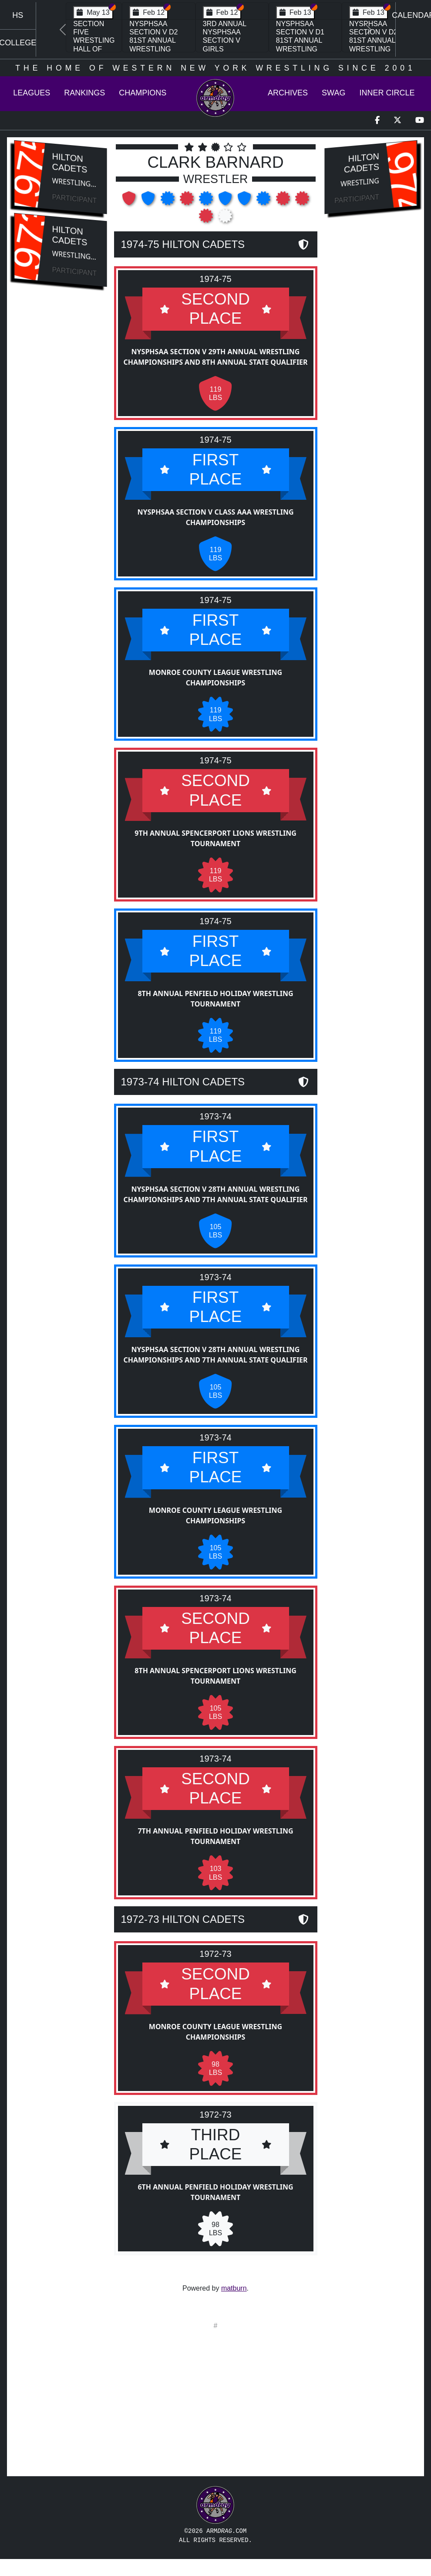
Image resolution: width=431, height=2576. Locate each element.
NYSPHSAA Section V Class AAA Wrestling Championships (215, 519)
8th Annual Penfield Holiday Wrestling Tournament (215, 1000)
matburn (234, 2288)
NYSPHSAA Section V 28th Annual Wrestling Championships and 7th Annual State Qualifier (215, 1195)
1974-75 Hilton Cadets (183, 244)
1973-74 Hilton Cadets (183, 1083)
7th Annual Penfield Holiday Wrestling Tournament (215, 1841)
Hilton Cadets (70, 162)
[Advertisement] (60, 441)
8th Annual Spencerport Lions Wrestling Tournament (215, 1681)
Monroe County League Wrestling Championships (215, 680)
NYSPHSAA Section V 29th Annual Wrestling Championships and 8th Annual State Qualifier (215, 357)
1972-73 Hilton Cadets (183, 1924)
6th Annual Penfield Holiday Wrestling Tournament (215, 2197)
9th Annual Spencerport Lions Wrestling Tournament (215, 840)
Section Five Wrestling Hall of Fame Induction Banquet (93, 49)
